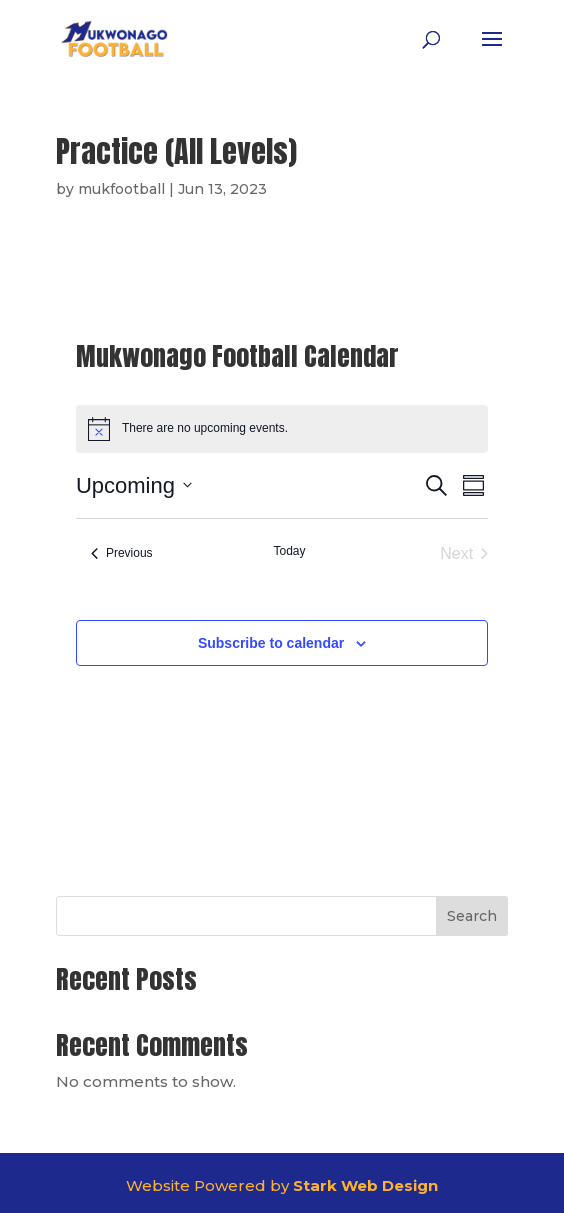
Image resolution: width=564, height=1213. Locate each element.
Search (472, 916)
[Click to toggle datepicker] (134, 485)
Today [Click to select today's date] (289, 551)
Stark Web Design (365, 1185)
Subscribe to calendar (271, 643)
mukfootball (121, 189)
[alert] (282, 429)
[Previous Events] (122, 554)
